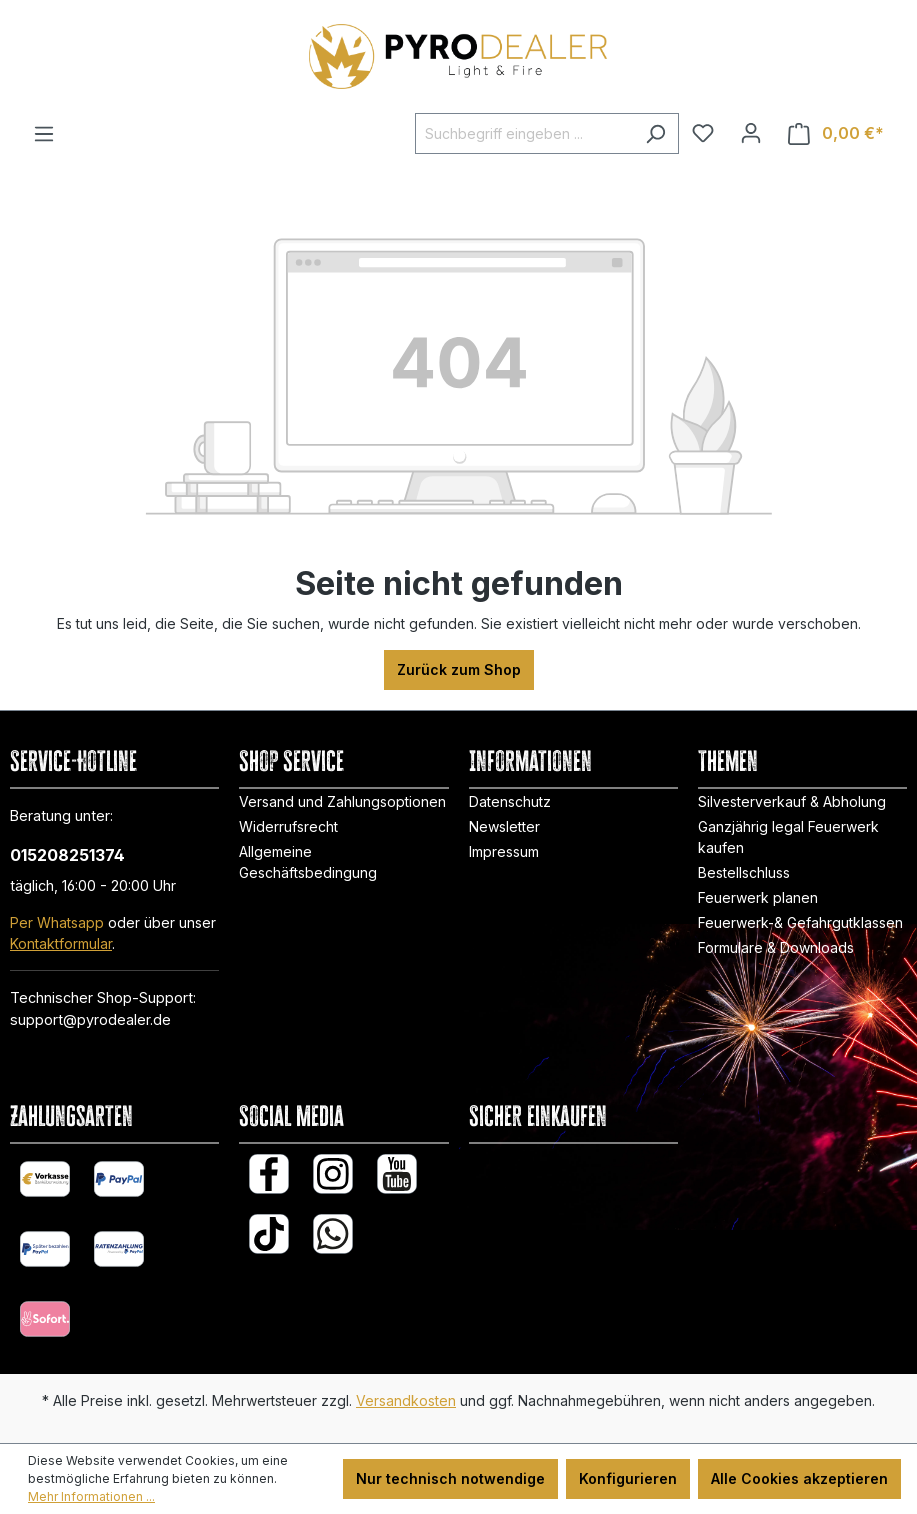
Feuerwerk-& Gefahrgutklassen (800, 922)
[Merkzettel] (703, 133)
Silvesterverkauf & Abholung (792, 801)
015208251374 (67, 855)
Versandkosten (406, 1400)
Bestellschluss (744, 872)
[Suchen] (655, 133)
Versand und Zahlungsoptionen (342, 801)
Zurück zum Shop (459, 669)
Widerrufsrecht (288, 826)
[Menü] (44, 134)
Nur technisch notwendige (450, 1478)
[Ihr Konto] (751, 133)
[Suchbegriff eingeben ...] (524, 133)
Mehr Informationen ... (91, 1496)
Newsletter (504, 826)
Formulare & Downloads (776, 947)
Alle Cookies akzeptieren (799, 1478)
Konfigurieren (628, 1478)
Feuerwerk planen (758, 897)
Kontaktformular (61, 943)
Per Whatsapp (57, 922)
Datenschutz (510, 801)
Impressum (504, 851)
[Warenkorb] (836, 133)
